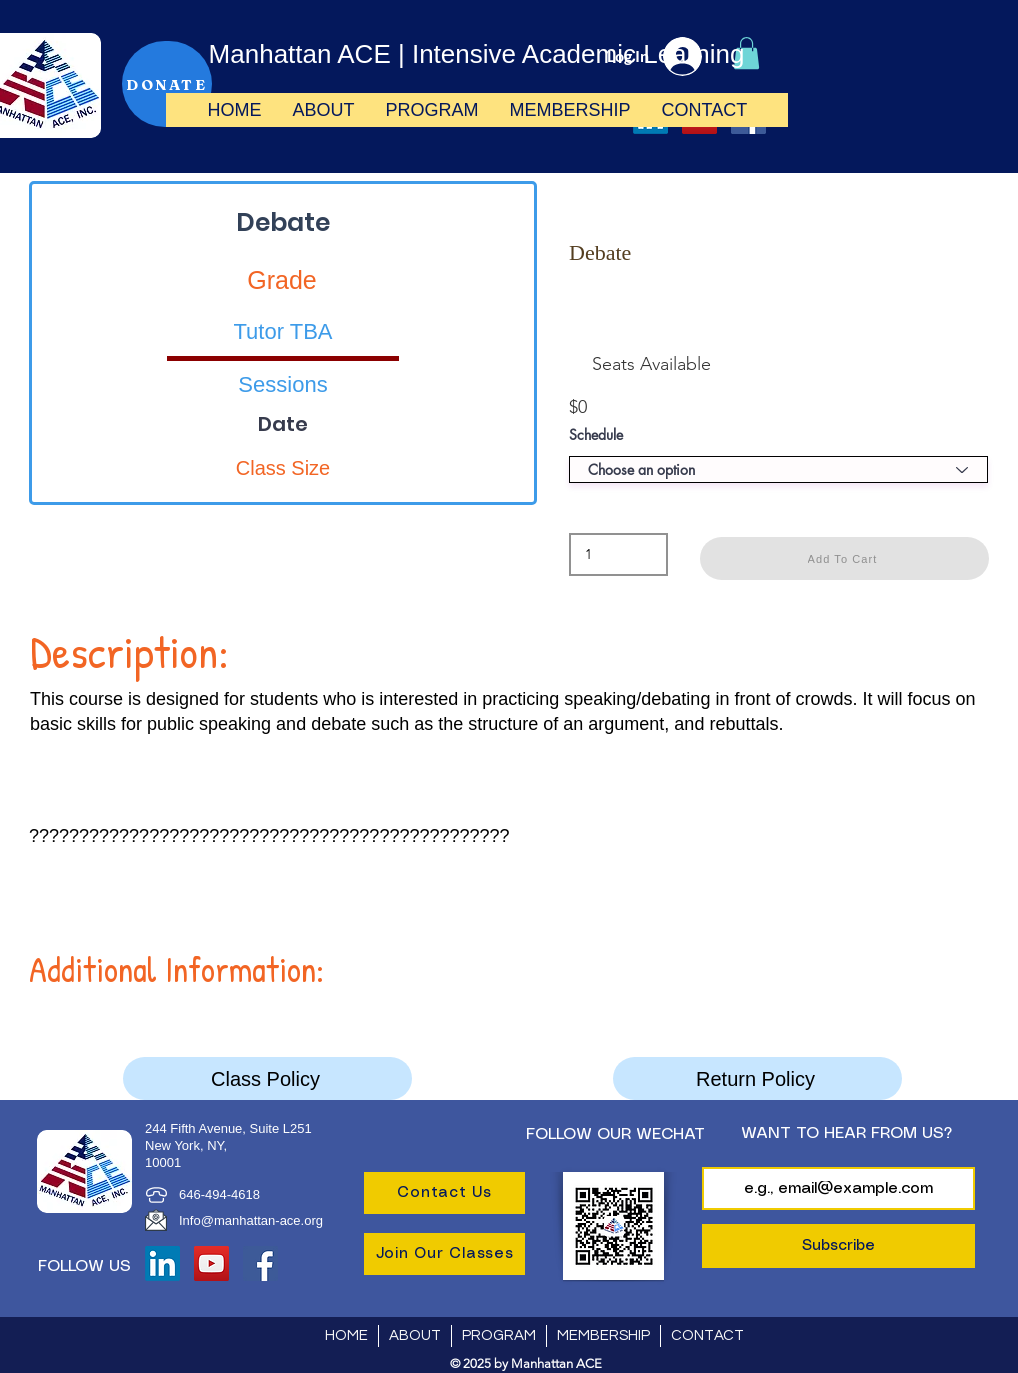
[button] (323, 110)
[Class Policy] (267, 1078)
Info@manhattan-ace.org (251, 1220)
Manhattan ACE (300, 54)
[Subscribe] (838, 1246)
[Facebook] (260, 1263)
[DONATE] (167, 84)
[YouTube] (211, 1263)
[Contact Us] (444, 1193)
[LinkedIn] (162, 1263)
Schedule (596, 435)
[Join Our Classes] (444, 1254)
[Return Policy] (757, 1078)
